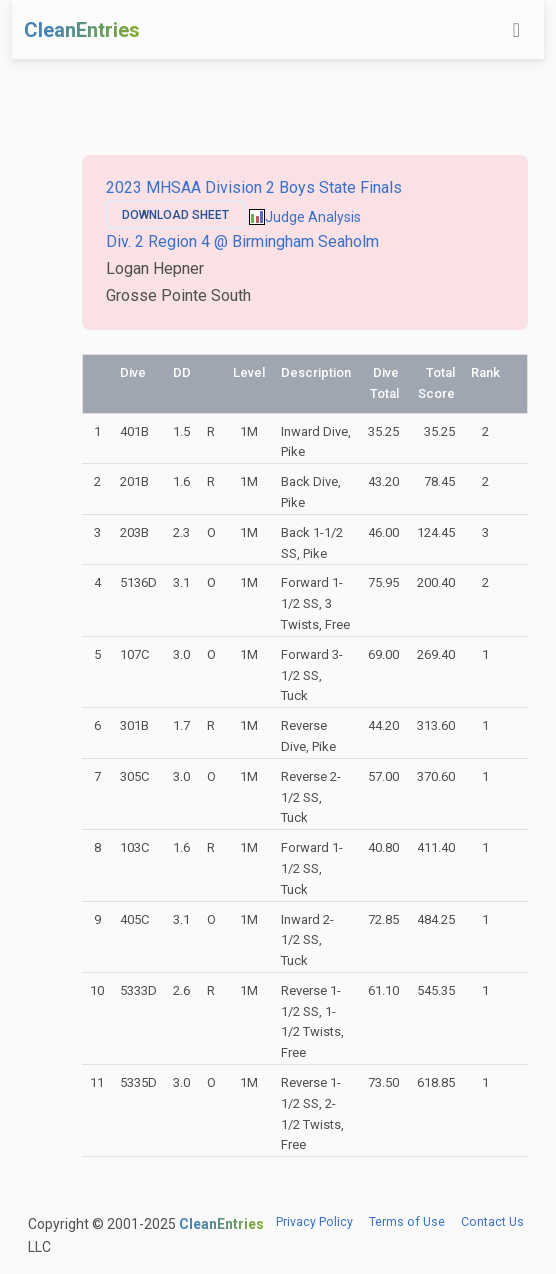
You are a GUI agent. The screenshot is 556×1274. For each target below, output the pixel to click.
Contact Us (492, 1222)
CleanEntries (82, 30)
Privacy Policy (314, 1222)
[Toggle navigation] (516, 30)
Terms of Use (407, 1222)
